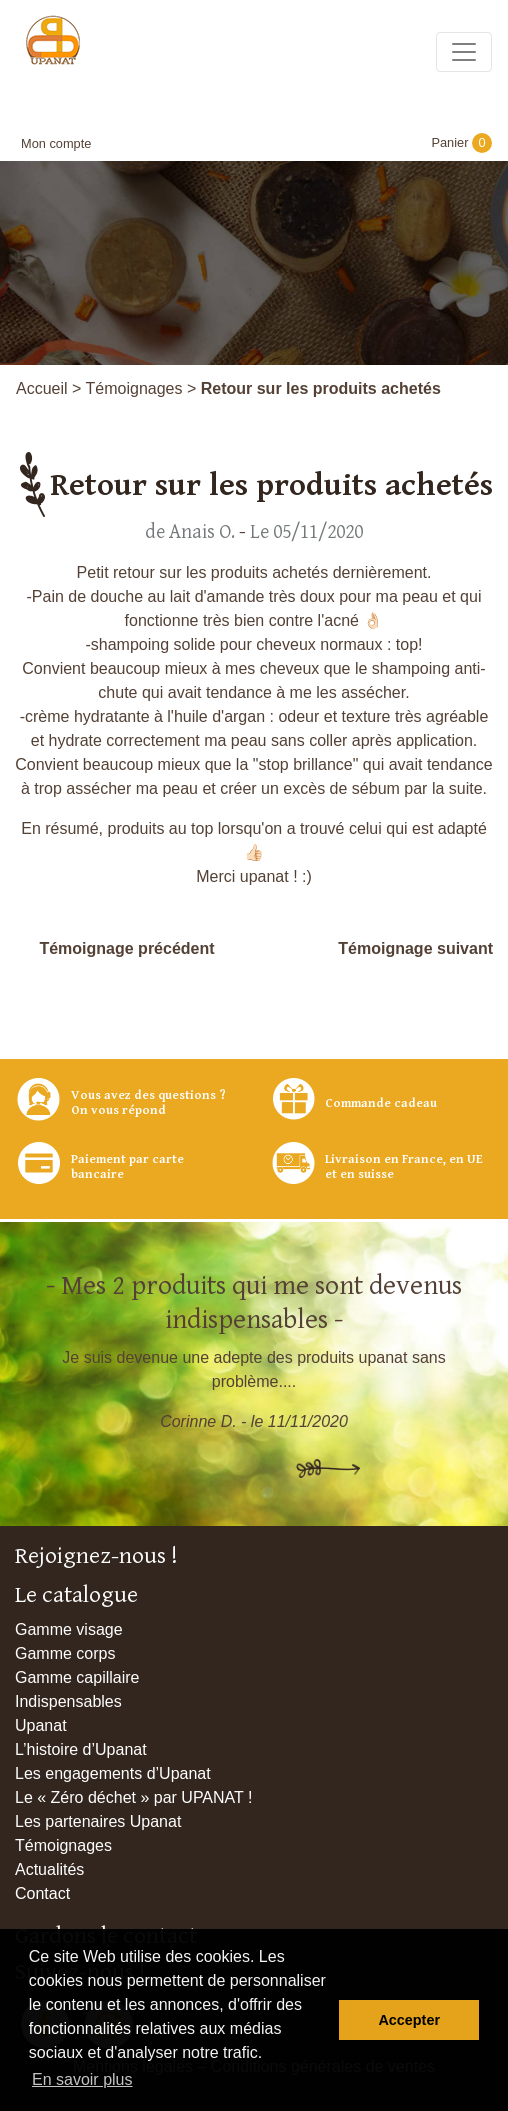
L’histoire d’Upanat (81, 1749)
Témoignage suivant (415, 948)
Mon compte (56, 143)
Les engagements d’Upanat (113, 1773)
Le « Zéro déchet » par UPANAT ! (133, 1797)
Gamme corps (65, 1653)
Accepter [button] (409, 2020)
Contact (42, 1893)
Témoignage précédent (126, 948)
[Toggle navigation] (464, 52)
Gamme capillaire (77, 1677)
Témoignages (134, 388)
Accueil (42, 388)
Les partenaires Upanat (98, 1821)
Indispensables (68, 1701)
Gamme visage (69, 1629)
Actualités (49, 1869)
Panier (461, 142)
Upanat (41, 1725)
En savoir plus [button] (82, 2079)
